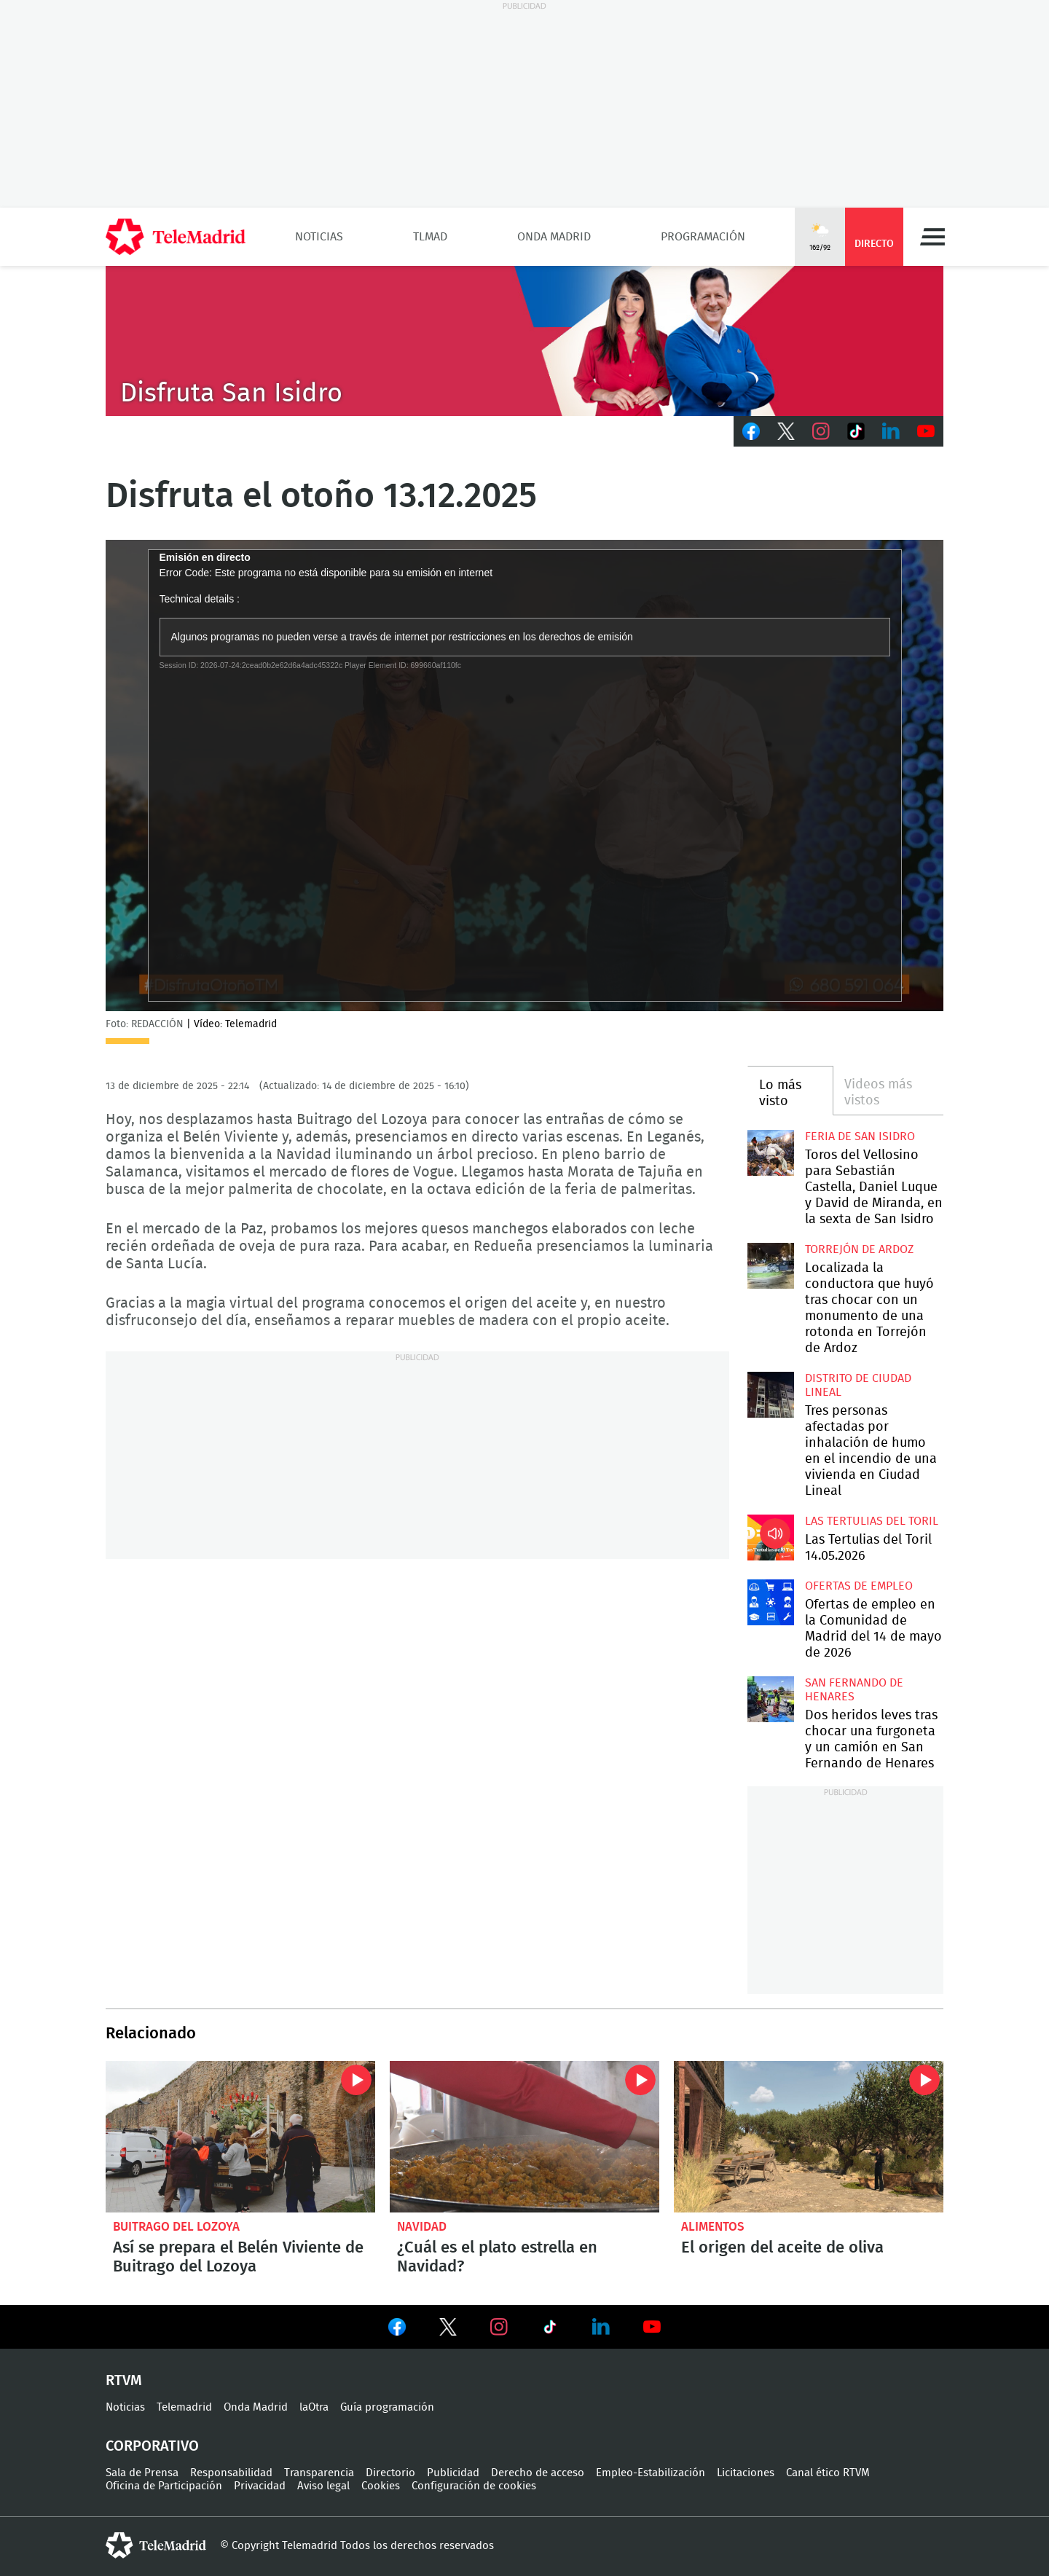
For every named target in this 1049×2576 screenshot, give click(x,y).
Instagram (821, 431)
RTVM (124, 2380)
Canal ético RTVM (828, 2472)
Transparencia (319, 2472)
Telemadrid (184, 2407)
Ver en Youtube (652, 2326)
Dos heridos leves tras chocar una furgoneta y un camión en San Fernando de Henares (770, 1699)
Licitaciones (745, 2472)
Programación (703, 237)
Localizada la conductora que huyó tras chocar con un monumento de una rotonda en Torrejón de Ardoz (770, 1266)
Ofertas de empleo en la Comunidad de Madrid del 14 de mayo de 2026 (770, 1602)
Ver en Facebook (397, 2329)
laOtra (314, 2407)
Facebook (751, 431)
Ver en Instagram (499, 2326)
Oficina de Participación (164, 2486)
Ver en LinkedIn (601, 2326)
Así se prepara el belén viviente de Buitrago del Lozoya (240, 2136)
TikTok (855, 431)
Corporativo (152, 2446)
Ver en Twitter (448, 2329)
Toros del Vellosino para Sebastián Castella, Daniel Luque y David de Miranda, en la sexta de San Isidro (770, 1153)
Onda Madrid (554, 237)
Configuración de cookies (474, 2486)
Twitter (786, 431)
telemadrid (156, 2545)
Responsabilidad (231, 2472)
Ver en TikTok (550, 2329)
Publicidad (453, 2472)
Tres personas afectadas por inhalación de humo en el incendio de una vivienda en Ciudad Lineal (770, 1395)
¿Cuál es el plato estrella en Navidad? (524, 2136)
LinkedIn (890, 431)
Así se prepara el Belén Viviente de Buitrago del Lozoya (238, 2256)
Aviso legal (323, 2486)
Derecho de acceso (537, 2472)
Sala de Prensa (142, 2472)
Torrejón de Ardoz (859, 1249)
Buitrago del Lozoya (176, 2226)
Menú (932, 237)
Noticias (319, 237)
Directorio (390, 2472)
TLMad (430, 237)
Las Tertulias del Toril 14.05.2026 (770, 1537)
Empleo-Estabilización (650, 2472)
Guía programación (387, 2407)
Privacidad (260, 2486)
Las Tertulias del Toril (871, 1521)
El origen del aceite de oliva (808, 2136)
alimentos (712, 2226)
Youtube (925, 431)
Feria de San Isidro (860, 1136)
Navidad (422, 2226)
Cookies (380, 2486)
